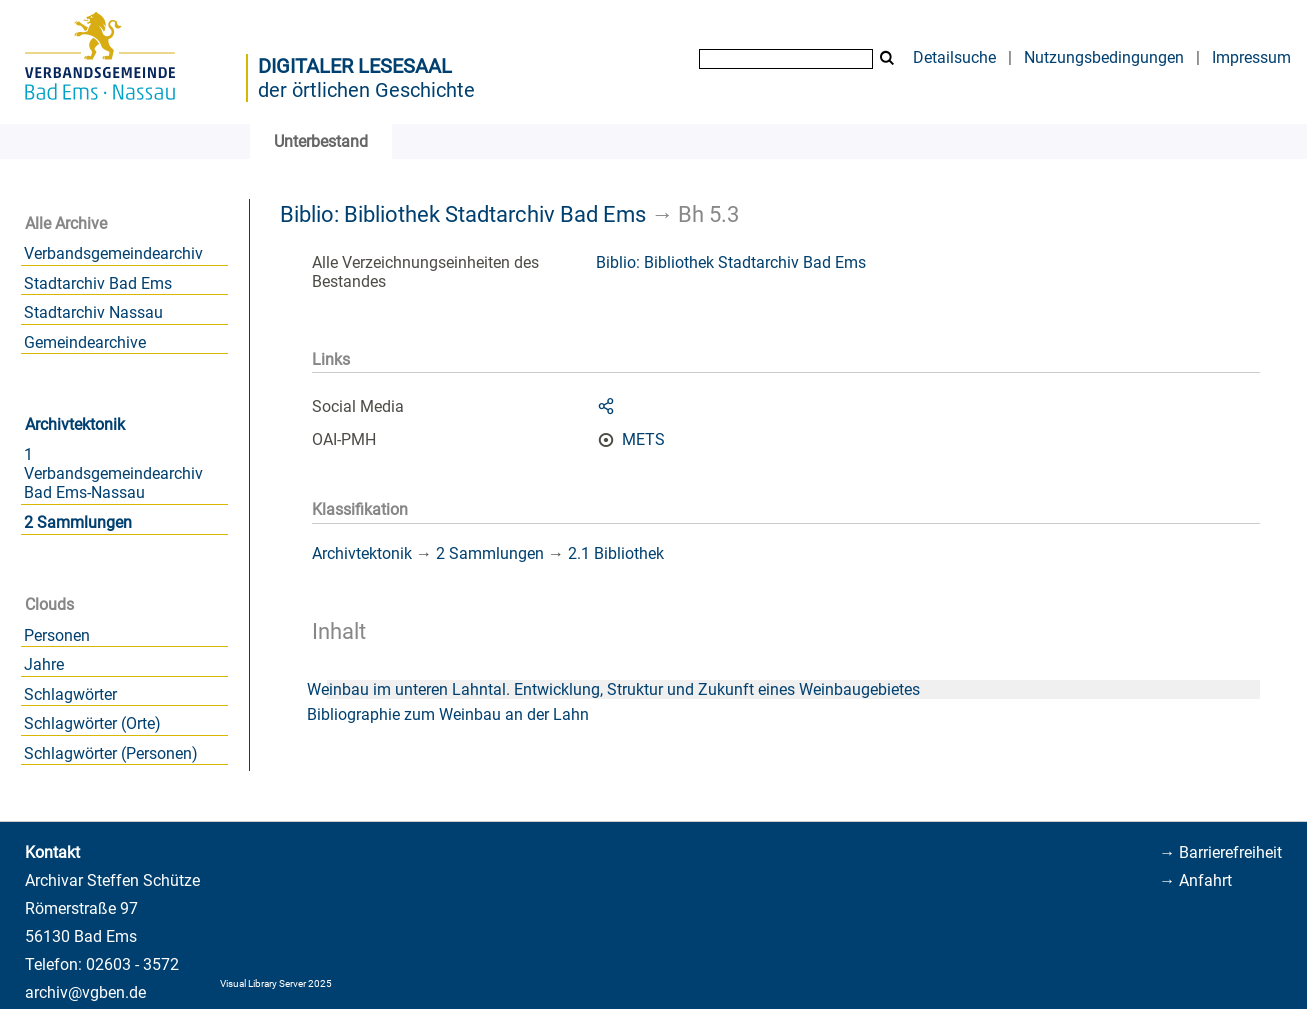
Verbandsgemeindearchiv (113, 253)
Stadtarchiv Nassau (93, 312)
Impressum (1251, 57)
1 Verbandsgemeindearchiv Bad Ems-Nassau (113, 473)
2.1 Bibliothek (616, 553)
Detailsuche (954, 57)
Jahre (44, 664)
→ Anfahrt (1195, 880)
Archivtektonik (75, 424)
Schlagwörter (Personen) (111, 753)
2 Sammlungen (78, 522)
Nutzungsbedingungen (1104, 57)
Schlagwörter (70, 694)
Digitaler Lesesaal (355, 66)
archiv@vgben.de (85, 992)
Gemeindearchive (85, 342)
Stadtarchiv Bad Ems (98, 283)
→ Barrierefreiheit (1220, 852)
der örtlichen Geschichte (366, 90)
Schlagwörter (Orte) (92, 723)
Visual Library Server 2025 (276, 983)
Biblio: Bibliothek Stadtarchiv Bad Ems (463, 214)
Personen (57, 635)
